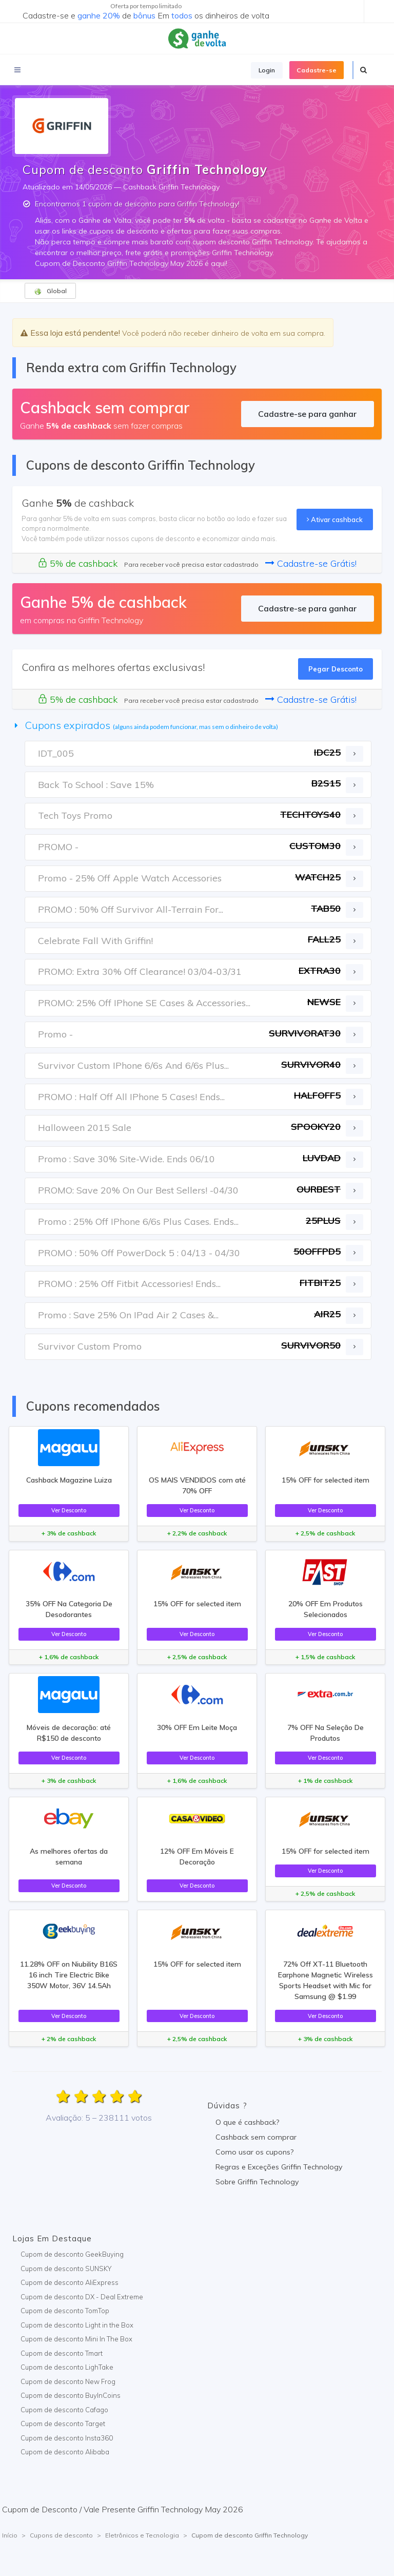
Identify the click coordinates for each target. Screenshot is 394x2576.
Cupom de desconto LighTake (67, 2367)
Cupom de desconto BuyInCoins (71, 2395)
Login (267, 70)
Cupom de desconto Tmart (62, 2353)
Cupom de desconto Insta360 (67, 2438)
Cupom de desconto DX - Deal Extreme (82, 2297)
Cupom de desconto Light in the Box (77, 2325)
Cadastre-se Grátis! (311, 563)
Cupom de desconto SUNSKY (66, 2268)
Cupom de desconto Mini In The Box (76, 2339)
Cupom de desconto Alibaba (65, 2452)
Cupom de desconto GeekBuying (72, 2254)
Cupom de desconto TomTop (65, 2310)
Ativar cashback (335, 519)
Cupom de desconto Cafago (64, 2410)
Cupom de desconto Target (63, 2423)
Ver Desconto (68, 1510)
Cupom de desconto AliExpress (70, 2282)
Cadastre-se (317, 70)
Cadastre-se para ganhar (307, 414)
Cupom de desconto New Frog (68, 2381)
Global (50, 291)
